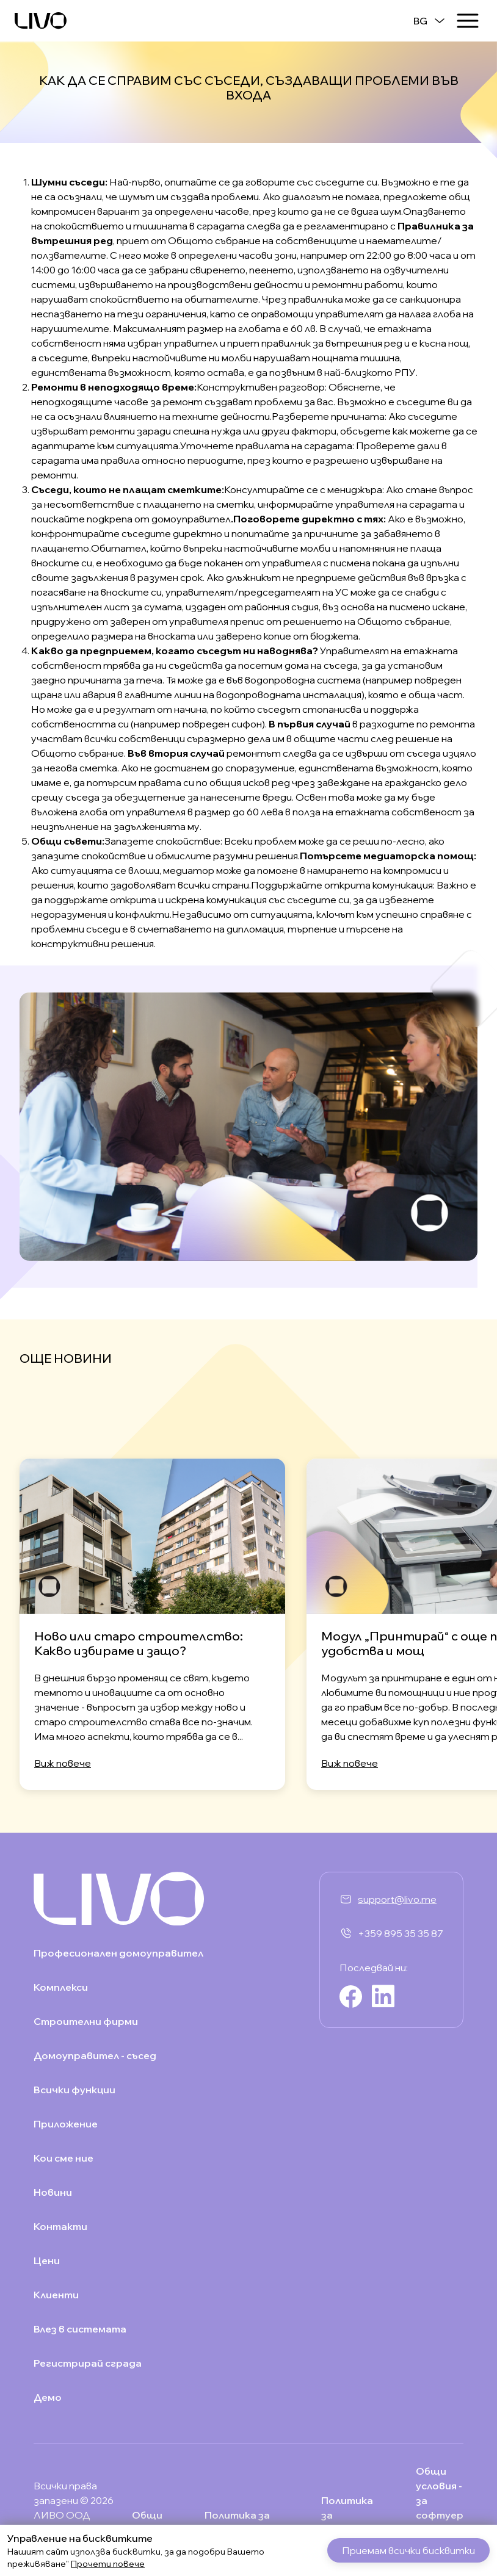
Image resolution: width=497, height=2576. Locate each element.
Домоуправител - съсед (95, 2055)
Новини (53, 2192)
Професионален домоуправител (118, 1953)
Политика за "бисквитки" (352, 2515)
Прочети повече (108, 2563)
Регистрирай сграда (88, 2363)
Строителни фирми (86, 2021)
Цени (47, 2260)
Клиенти (56, 2295)
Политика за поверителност (247, 2522)
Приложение (66, 2124)
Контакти (60, 2226)
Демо (48, 2397)
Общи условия (152, 2522)
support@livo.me (397, 1899)
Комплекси (61, 1987)
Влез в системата (80, 2329)
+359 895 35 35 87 (400, 1933)
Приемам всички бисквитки (408, 2550)
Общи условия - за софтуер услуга (439, 2500)
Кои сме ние (63, 2158)
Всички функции (74, 2090)
